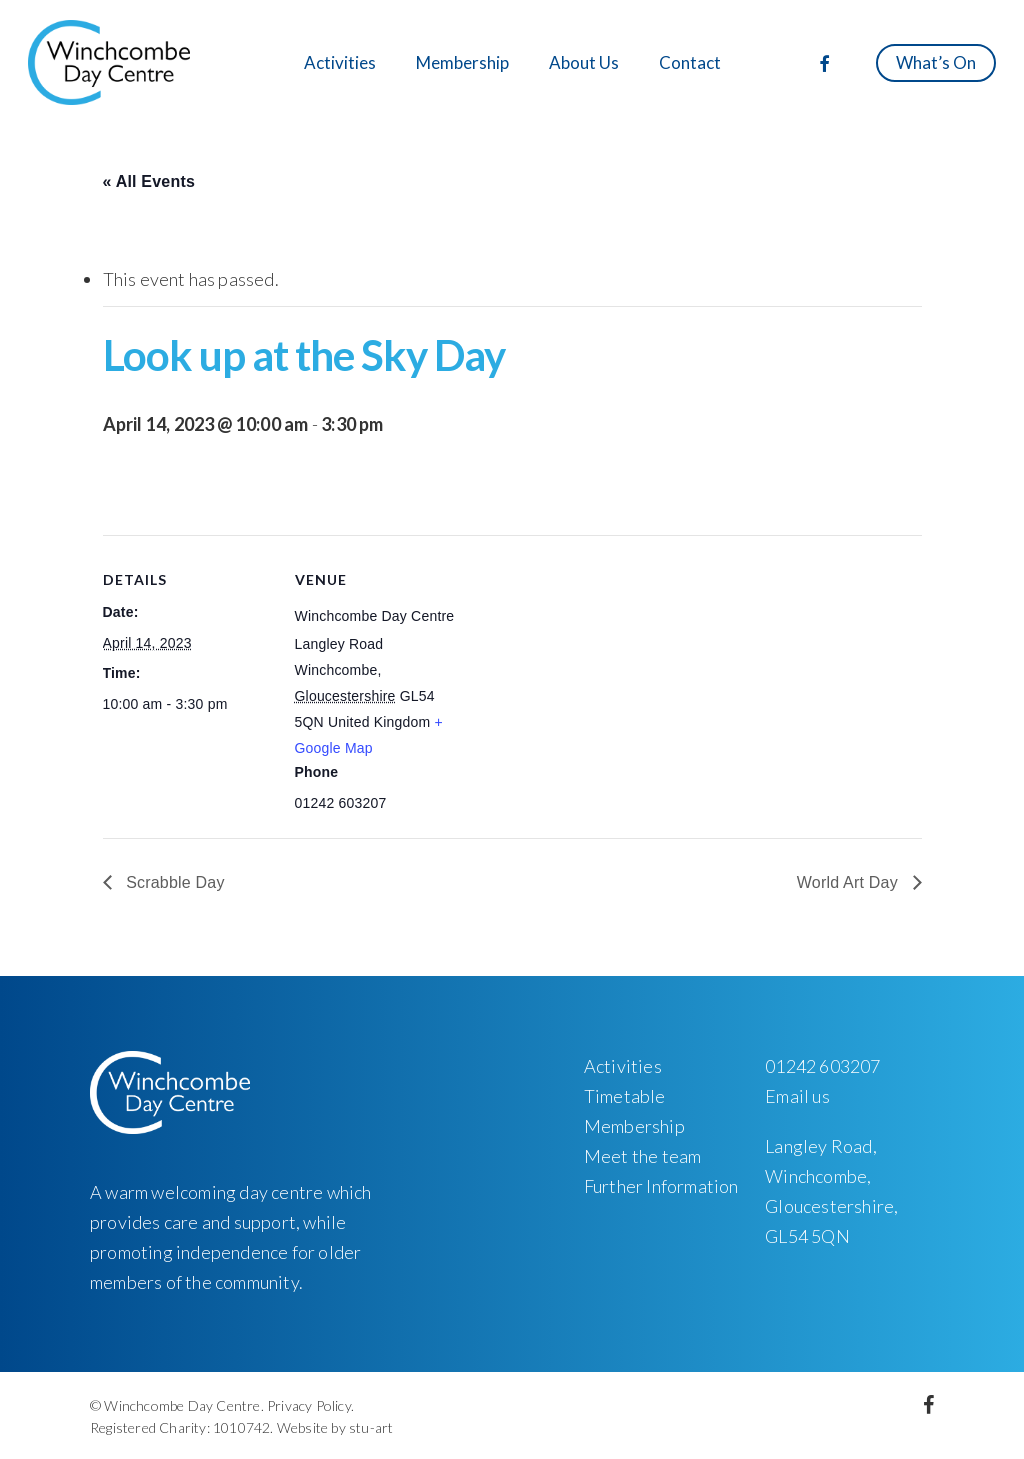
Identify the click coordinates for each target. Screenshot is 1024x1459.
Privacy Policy (309, 1405)
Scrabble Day (173, 882)
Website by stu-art (335, 1427)
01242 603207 (822, 1066)
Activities (623, 1066)
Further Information (661, 1186)
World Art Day (850, 882)
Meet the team (643, 1156)
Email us (797, 1096)
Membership (634, 1126)
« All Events (149, 181)
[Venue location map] (592, 673)
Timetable (625, 1096)
